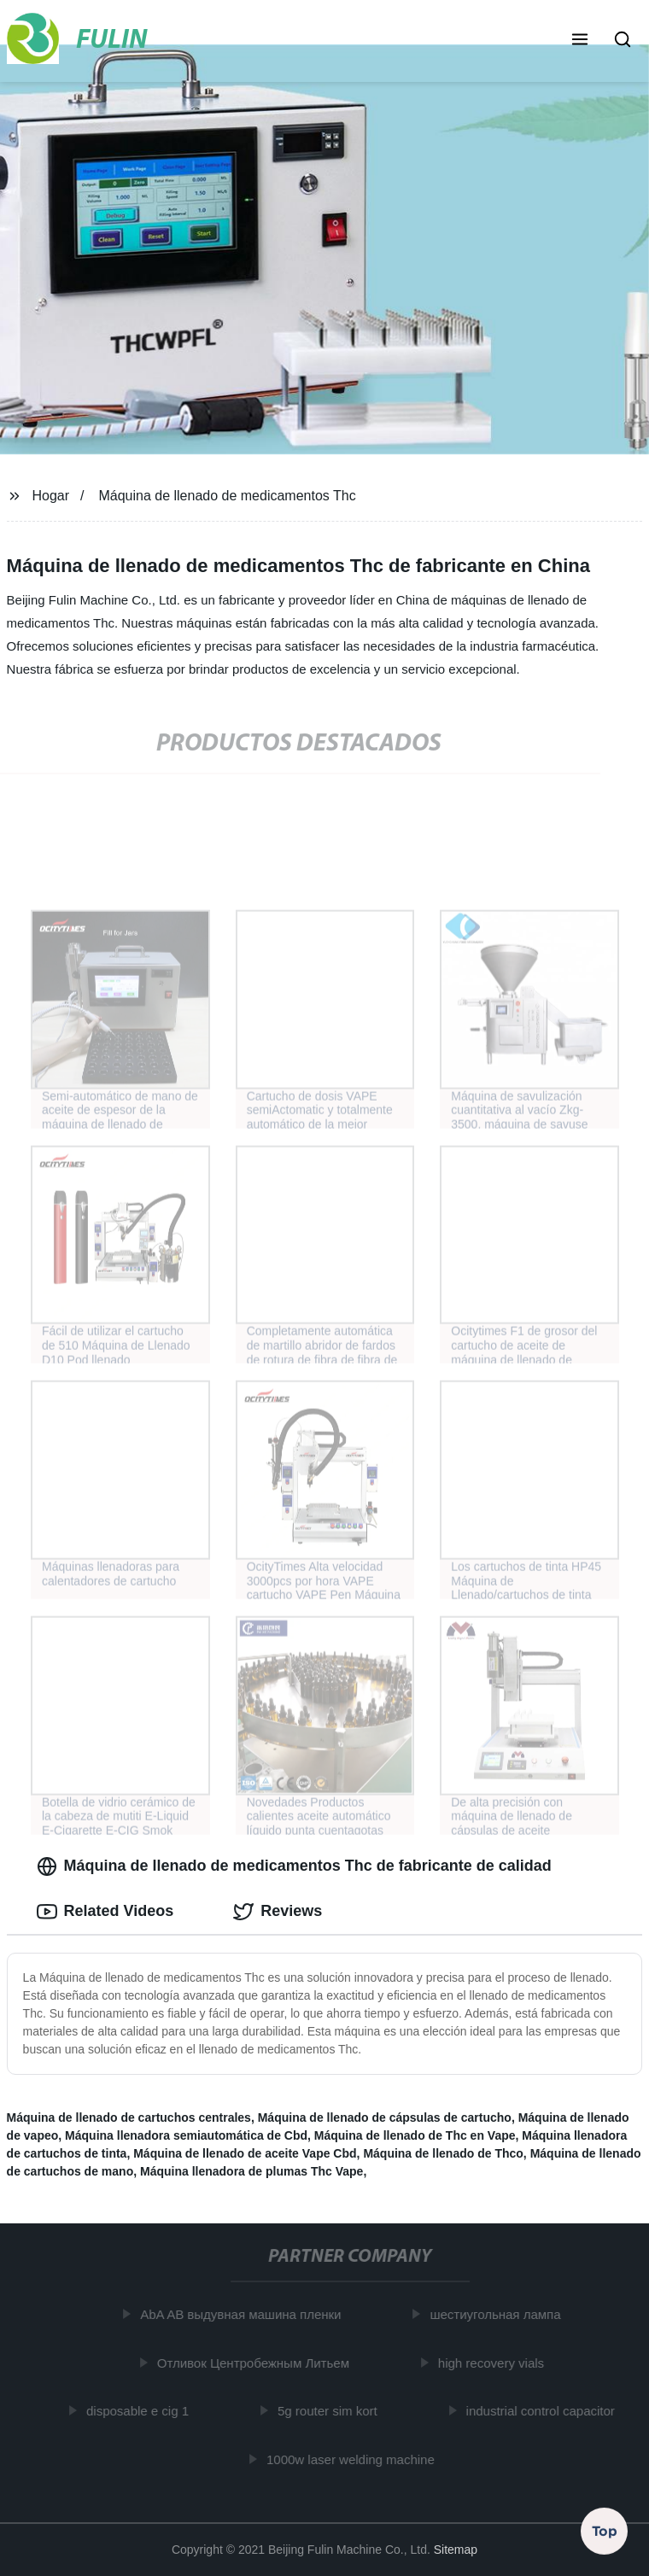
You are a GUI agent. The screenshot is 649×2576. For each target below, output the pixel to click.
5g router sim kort (330, 2411)
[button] (579, 41)
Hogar (50, 495)
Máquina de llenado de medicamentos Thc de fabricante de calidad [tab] (294, 1866)
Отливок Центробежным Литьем (256, 2363)
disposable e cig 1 (141, 2411)
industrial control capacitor (543, 2411)
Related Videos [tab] (105, 1911)
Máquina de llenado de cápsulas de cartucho (385, 2117)
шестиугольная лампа (498, 2314)
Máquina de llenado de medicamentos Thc (226, 495)
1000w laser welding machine (354, 2459)
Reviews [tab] (277, 1911)
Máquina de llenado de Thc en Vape (415, 2135)
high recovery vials (494, 2363)
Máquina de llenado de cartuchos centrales (129, 2117)
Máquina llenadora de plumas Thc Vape (251, 2171)
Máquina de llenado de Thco (443, 2153)
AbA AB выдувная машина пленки (243, 2314)
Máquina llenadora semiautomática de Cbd (186, 2135)
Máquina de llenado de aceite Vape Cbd (244, 2153)
